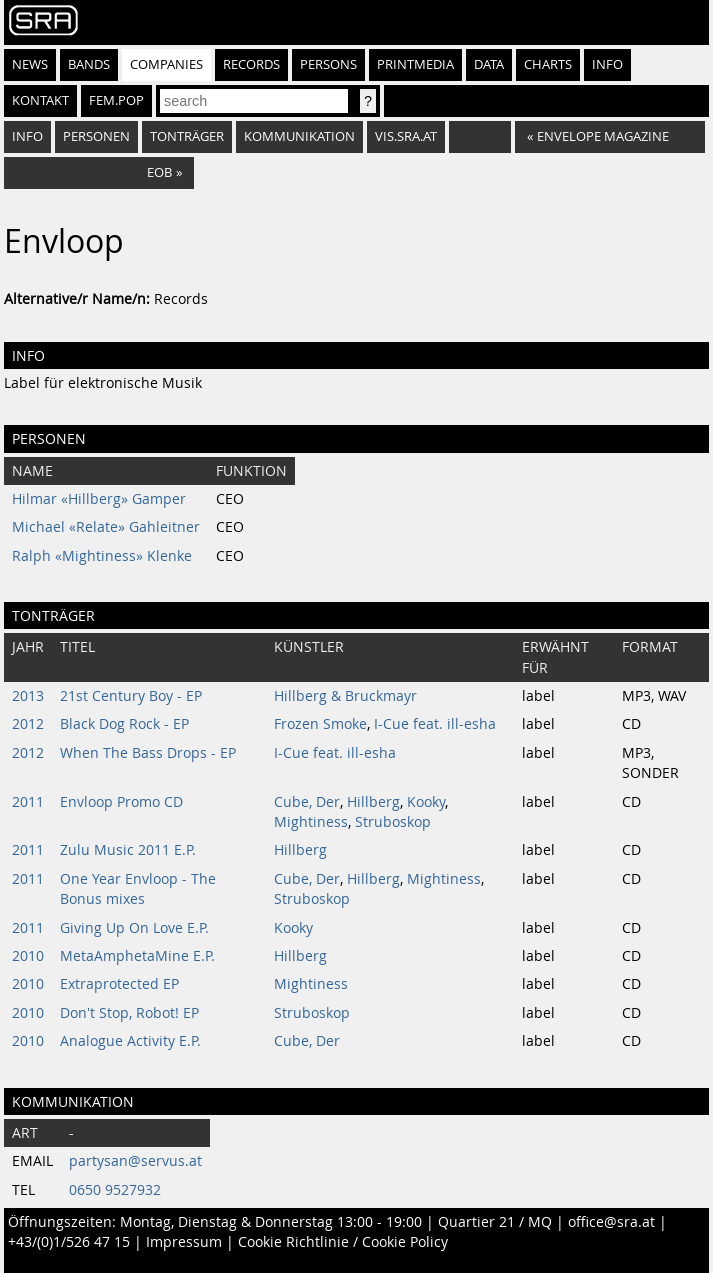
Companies (166, 64)
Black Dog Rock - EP (124, 724)
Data (489, 64)
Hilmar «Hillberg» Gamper (99, 499)
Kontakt (40, 100)
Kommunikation (299, 136)
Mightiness (311, 822)
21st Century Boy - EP (131, 696)
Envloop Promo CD (121, 802)
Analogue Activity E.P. (130, 1041)
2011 (28, 802)
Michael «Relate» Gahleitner (106, 527)
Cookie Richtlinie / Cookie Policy (343, 1242)
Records (251, 64)
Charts (548, 64)
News (30, 64)
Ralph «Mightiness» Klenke (102, 556)
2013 (28, 696)
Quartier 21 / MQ (495, 1222)
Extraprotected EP (119, 984)
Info (607, 64)
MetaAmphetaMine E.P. (137, 956)
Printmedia (415, 64)
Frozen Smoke (320, 724)
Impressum (184, 1242)
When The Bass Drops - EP (148, 753)
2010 (28, 956)
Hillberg (373, 802)
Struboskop (393, 822)
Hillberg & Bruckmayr (345, 696)
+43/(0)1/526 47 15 (69, 1242)
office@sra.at (611, 1222)
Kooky (426, 802)
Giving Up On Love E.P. (134, 928)
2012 (28, 724)
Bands (89, 64)
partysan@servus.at (135, 1161)
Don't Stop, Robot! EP (129, 1013)
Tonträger (187, 136)
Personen (96, 136)
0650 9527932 (115, 1190)
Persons (328, 64)
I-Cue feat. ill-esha (435, 724)
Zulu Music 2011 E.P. (128, 850)
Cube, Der (307, 802)
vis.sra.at (406, 136)
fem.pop (116, 100)
